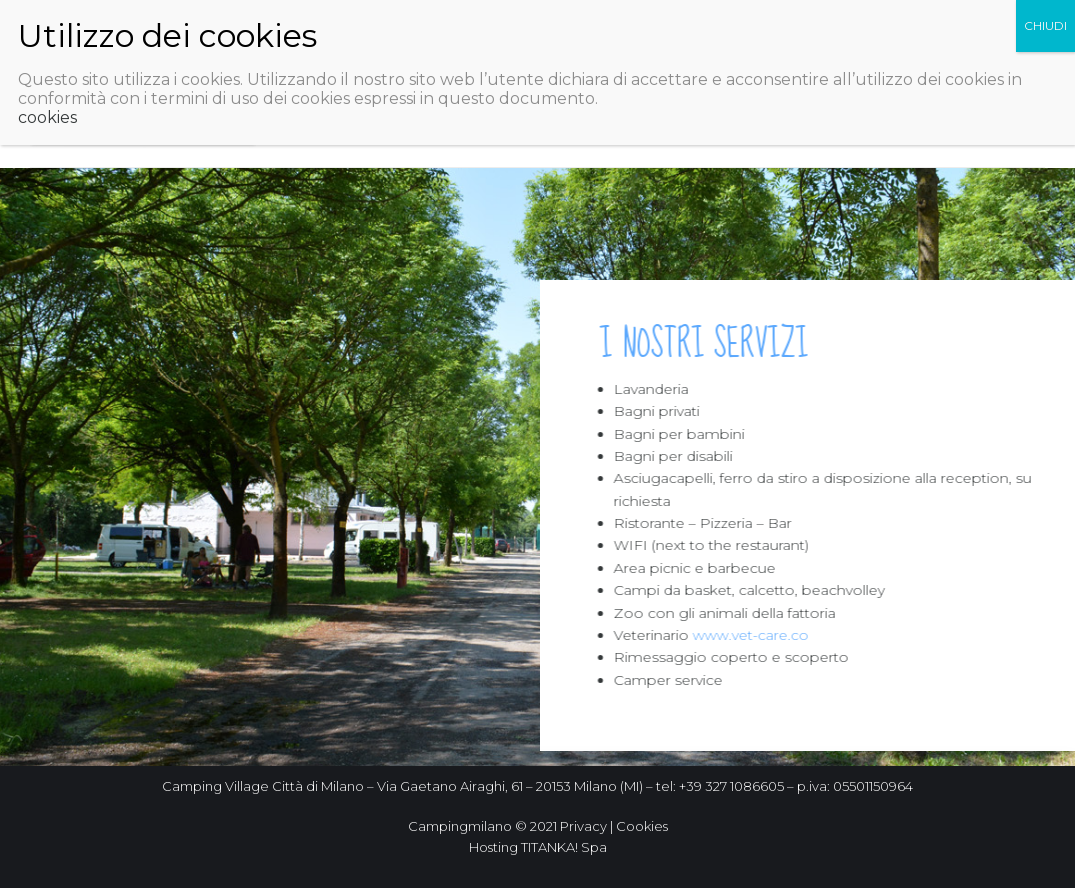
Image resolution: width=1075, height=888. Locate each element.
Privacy (583, 826)
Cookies (642, 826)
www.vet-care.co (756, 635)
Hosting (493, 847)
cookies (47, 70)
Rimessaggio (347, 135)
